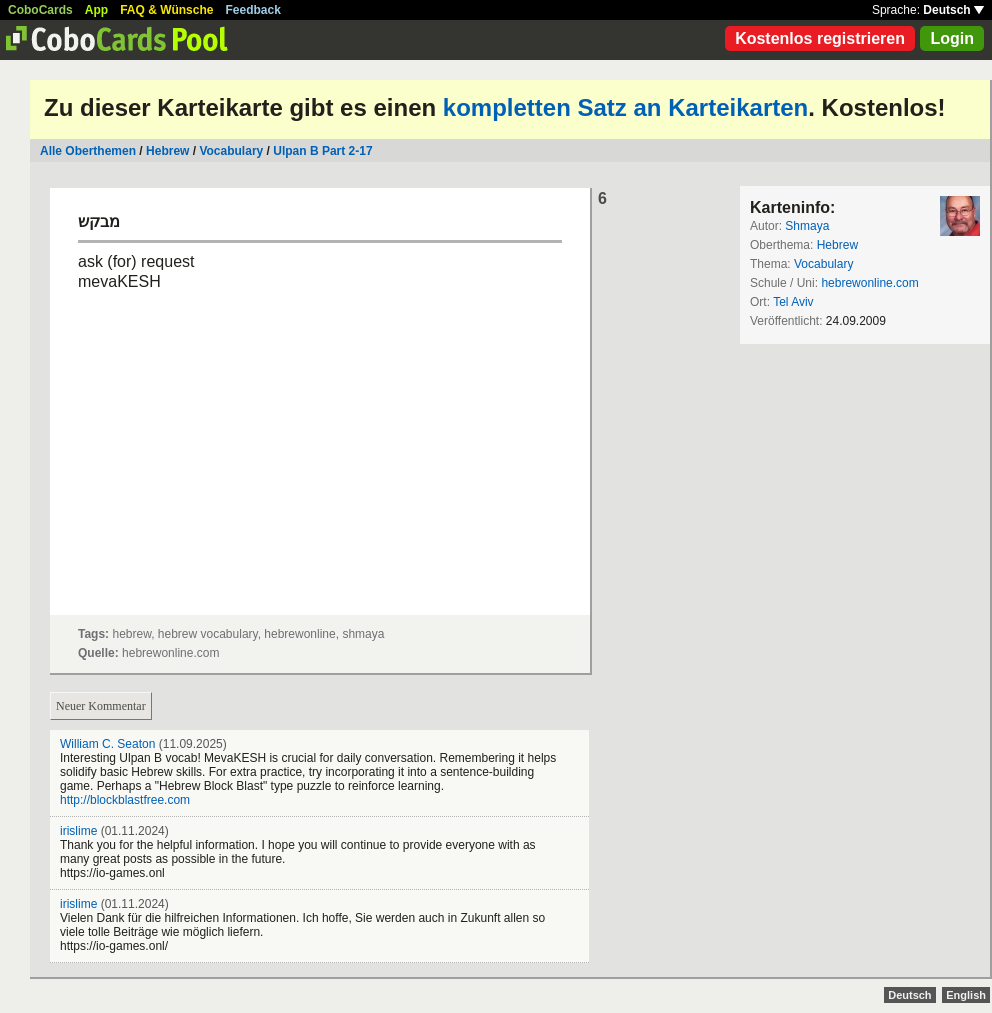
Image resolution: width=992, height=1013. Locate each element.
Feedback (253, 10)
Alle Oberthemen (88, 151)
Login (952, 38)
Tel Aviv (793, 302)
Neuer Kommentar (101, 706)
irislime (78, 831)
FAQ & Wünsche (166, 10)
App (96, 10)
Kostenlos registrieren (820, 38)
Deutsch (953, 10)
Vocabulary (231, 151)
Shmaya (807, 226)
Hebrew (167, 151)
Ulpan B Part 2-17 (322, 151)
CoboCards (40, 10)
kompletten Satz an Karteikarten (625, 107)
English (966, 995)
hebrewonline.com (869, 283)
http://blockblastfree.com (125, 800)
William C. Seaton (107, 744)
